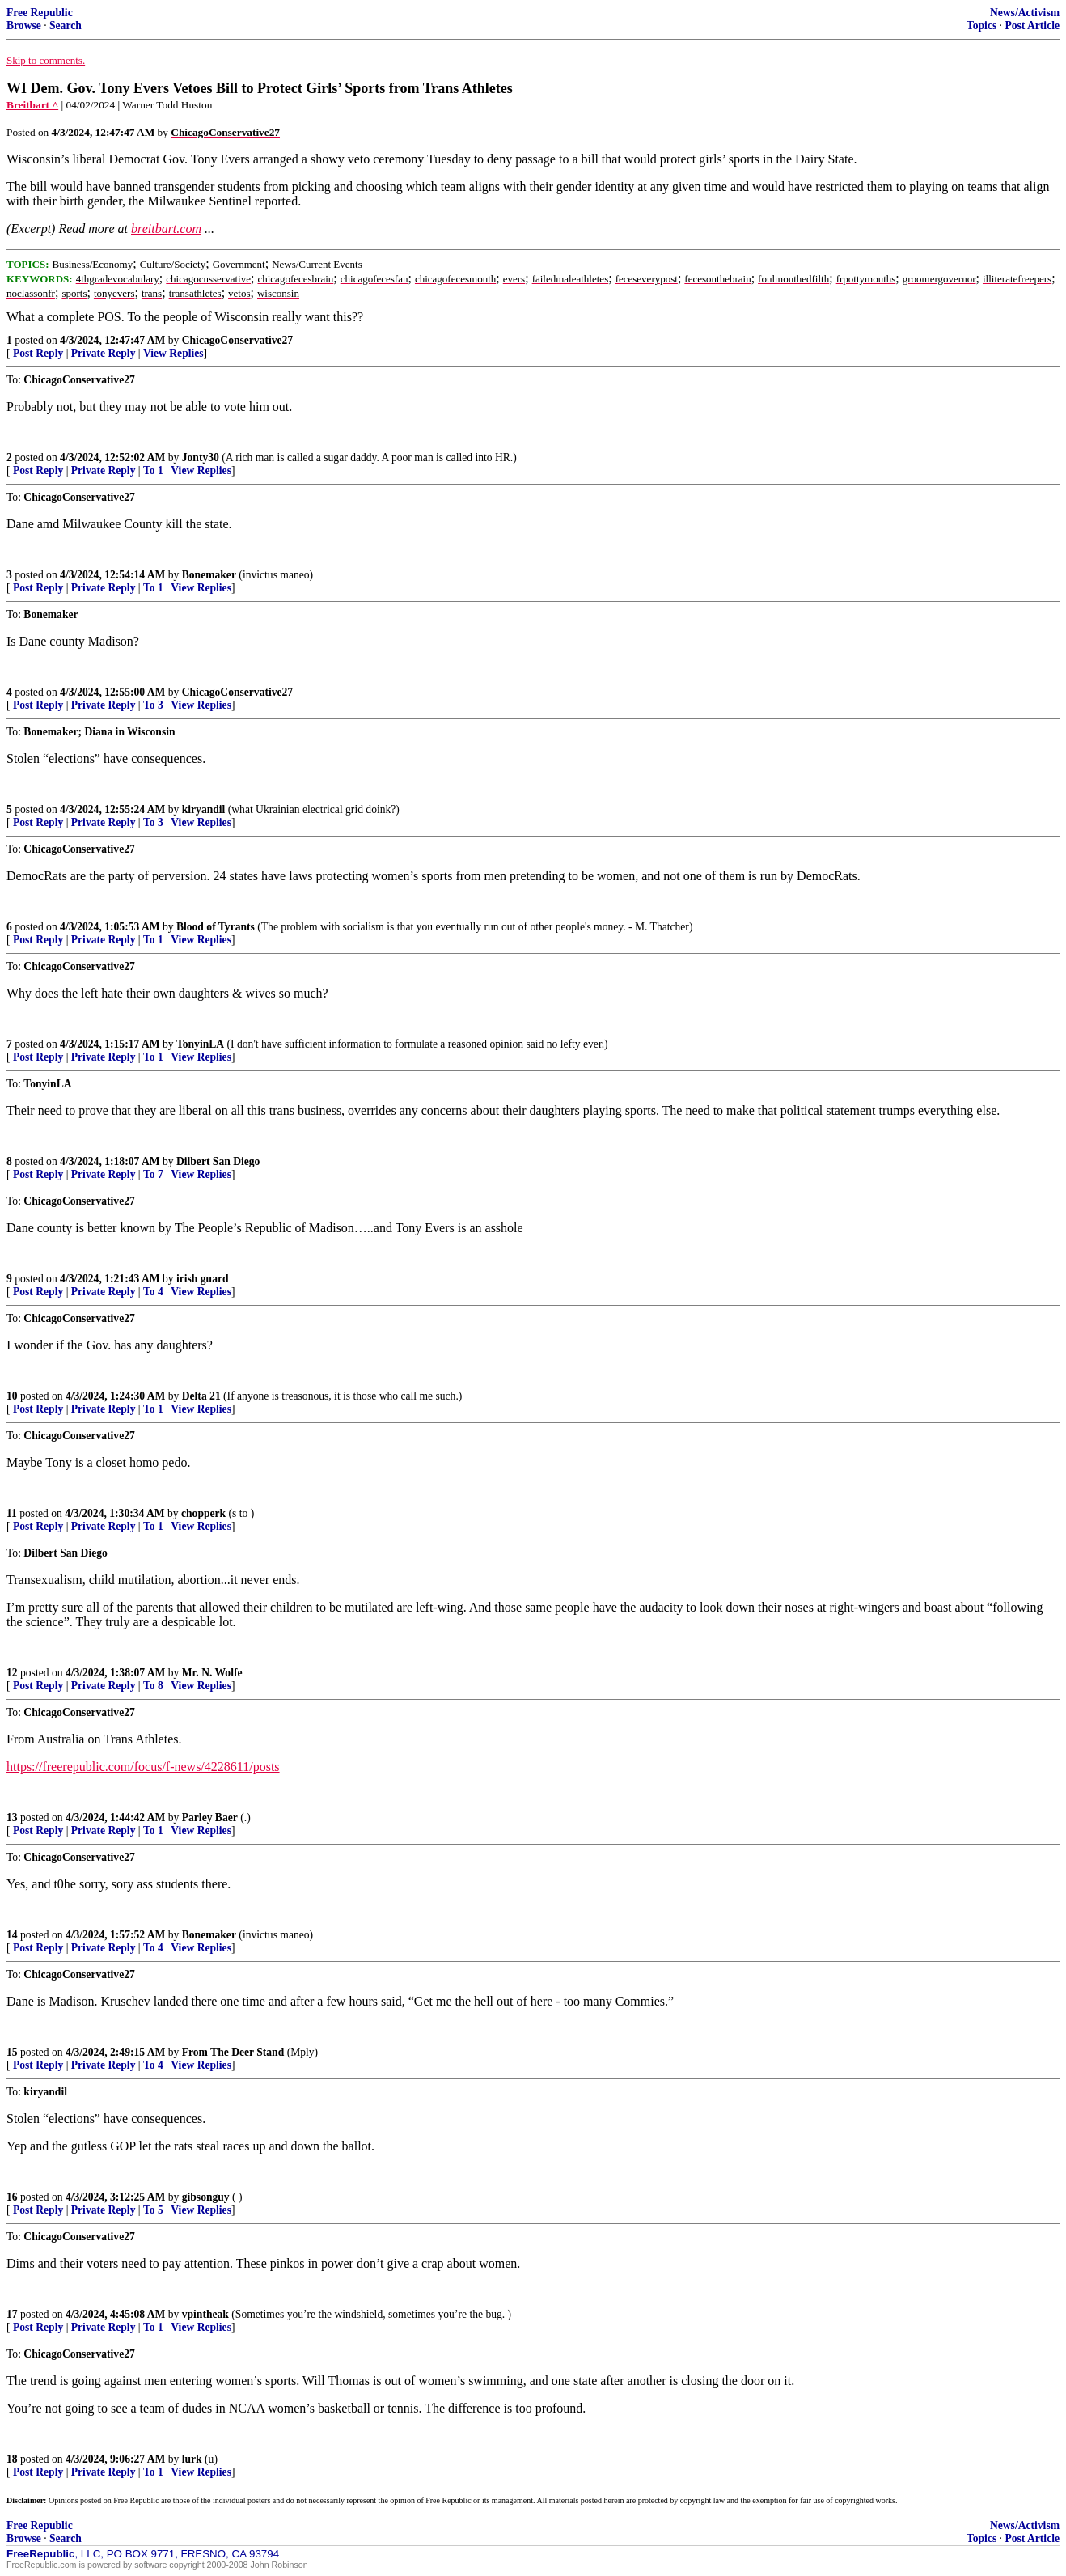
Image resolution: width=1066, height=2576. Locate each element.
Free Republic (39, 12)
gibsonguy (206, 2197)
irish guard (202, 1279)
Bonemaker (209, 575)
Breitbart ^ (32, 105)
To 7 (153, 1174)
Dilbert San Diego (218, 1161)
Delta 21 (201, 1396)
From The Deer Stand (233, 2052)
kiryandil (204, 809)
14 (12, 1935)
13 (12, 1817)
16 (12, 2197)
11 (11, 1513)
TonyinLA (200, 1044)
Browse (23, 25)
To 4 (153, 1292)
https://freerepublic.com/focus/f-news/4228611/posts (143, 1766)
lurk (192, 2459)
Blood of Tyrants (215, 927)
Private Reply (103, 353)
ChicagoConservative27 (237, 340)
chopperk (203, 1513)
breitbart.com (166, 228)
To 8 (153, 1686)
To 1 (153, 470)
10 (12, 1396)
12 (12, 1673)
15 (12, 2052)
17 (12, 2314)
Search (65, 25)
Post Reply (38, 353)
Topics (981, 25)
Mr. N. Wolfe (212, 1673)
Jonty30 (200, 457)
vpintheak (205, 2314)
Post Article (1032, 25)
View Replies (173, 353)
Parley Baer (210, 1817)
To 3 (153, 705)
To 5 (153, 2210)
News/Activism (1025, 12)
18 (12, 2459)
